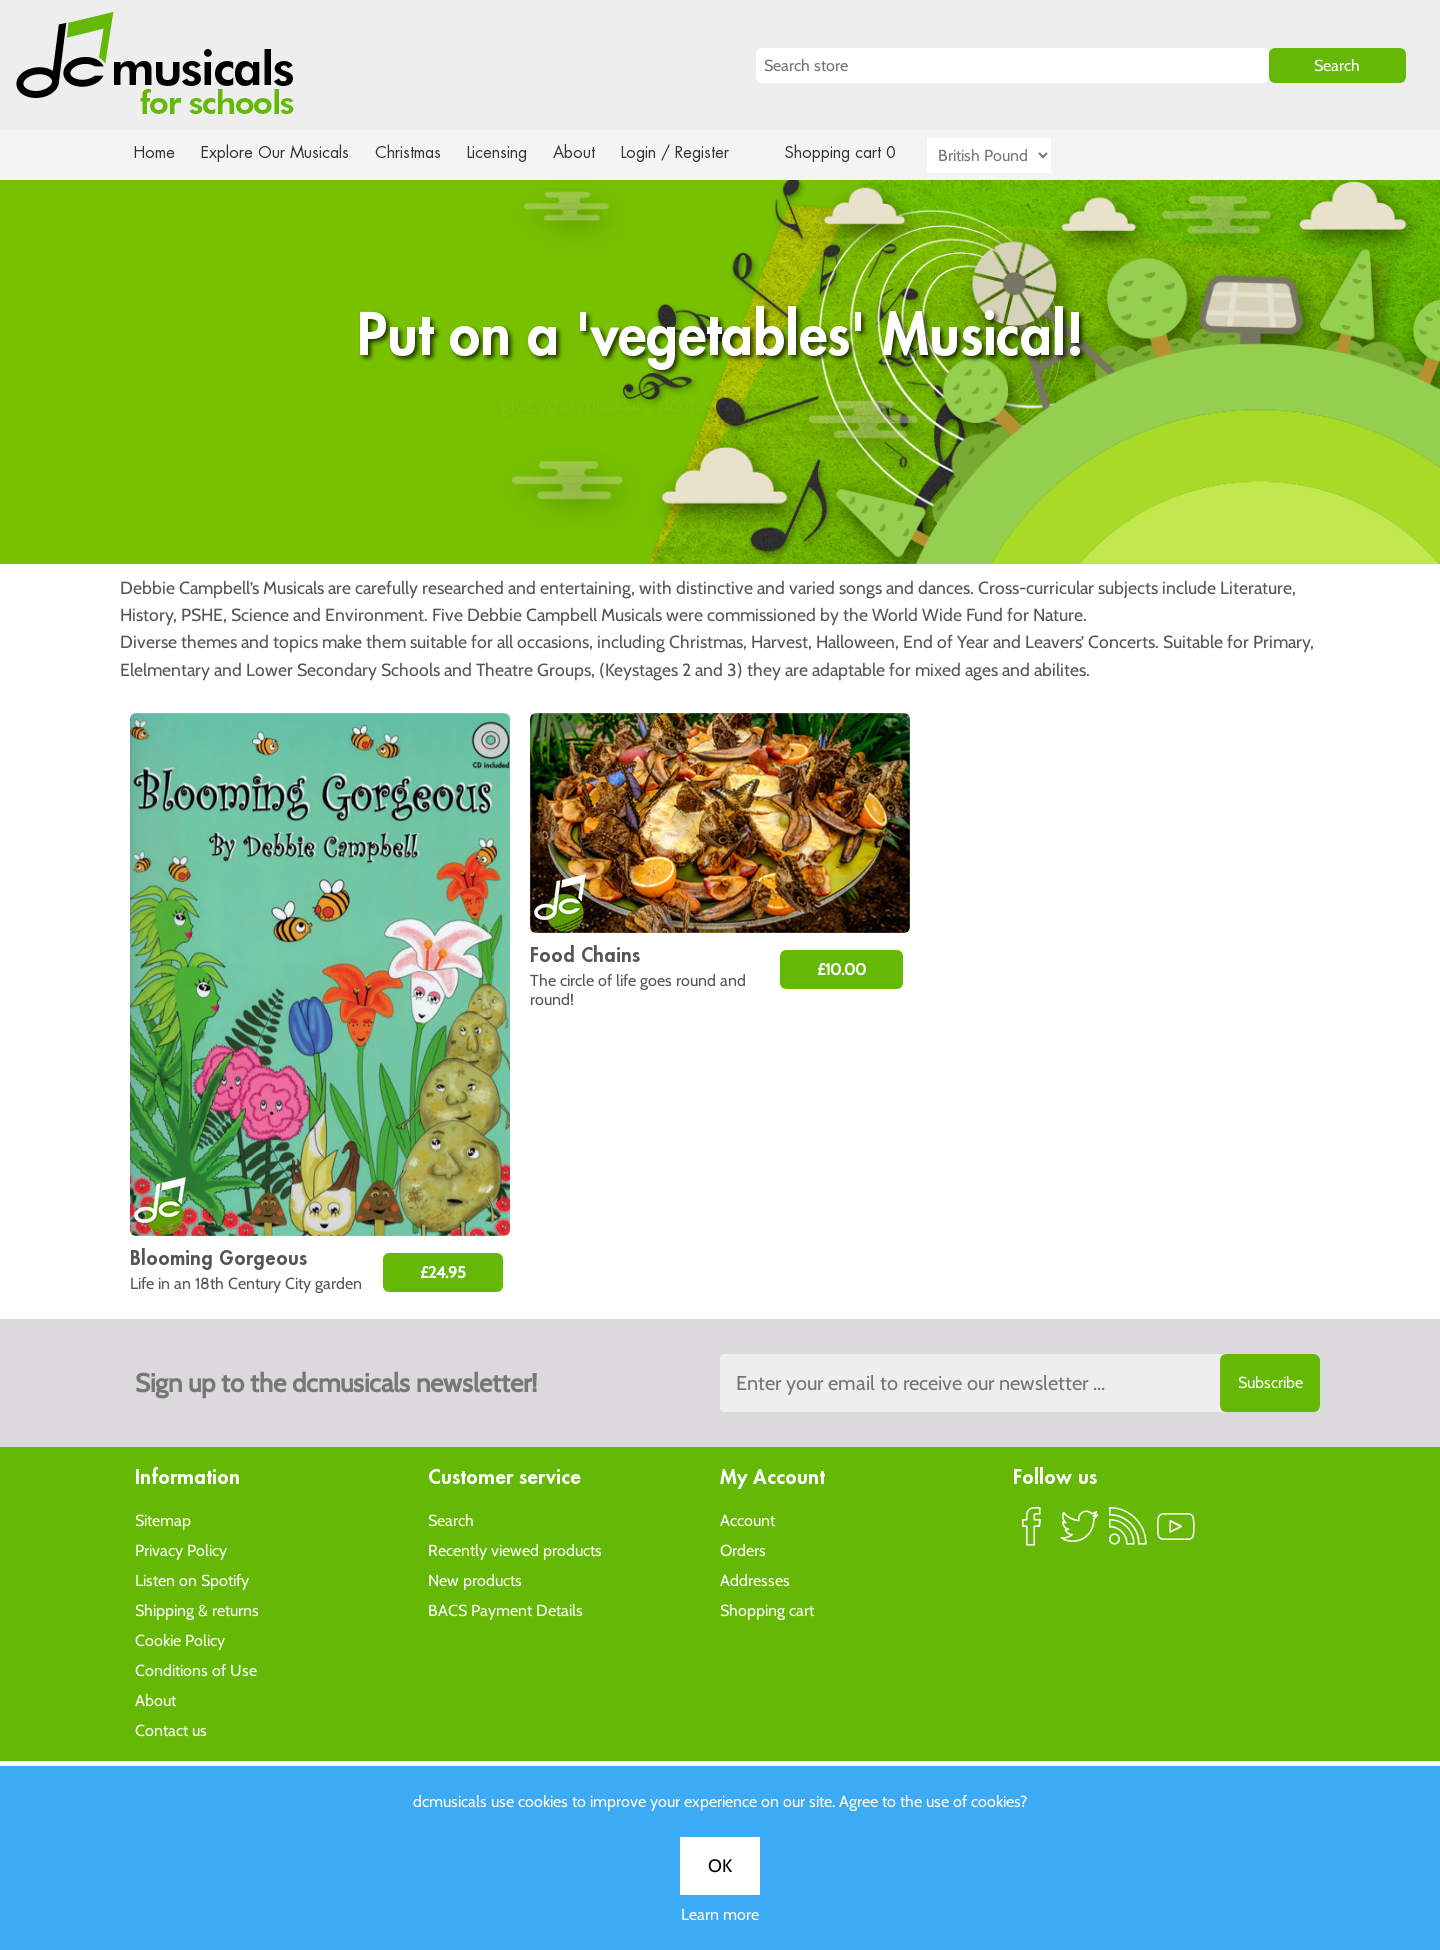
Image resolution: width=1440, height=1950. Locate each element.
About (592, 152)
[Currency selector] (1012, 155)
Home (154, 152)
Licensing (512, 152)
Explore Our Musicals (278, 152)
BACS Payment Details (505, 1609)
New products (475, 1579)
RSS (1128, 1534)
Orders (743, 1549)
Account (747, 1519)
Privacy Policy (181, 1549)
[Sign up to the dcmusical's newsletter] (1020, 1383)
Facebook (1032, 1534)
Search (451, 1519)
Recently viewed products (515, 1549)
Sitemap (163, 1519)
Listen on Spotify (192, 1579)
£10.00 (841, 969)
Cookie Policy (180, 1639)
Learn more (720, 689)
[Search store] (1012, 65)
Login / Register (695, 152)
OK (720, 641)
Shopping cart (767, 1609)
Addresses (755, 1579)
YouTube (1176, 1534)
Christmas (416, 152)
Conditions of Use (196, 1669)
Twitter (1080, 1534)
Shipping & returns (197, 1609)
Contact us (171, 1729)
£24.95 (443, 1272)
